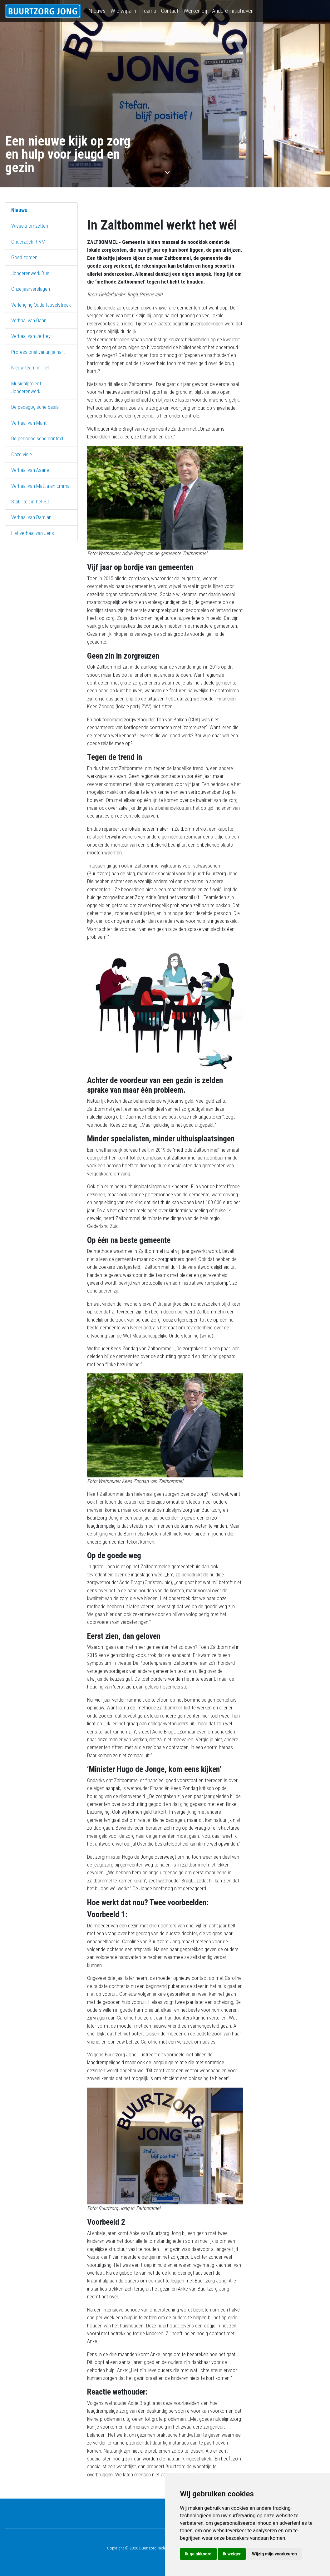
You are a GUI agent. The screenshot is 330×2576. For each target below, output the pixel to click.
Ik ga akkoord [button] (198, 2553)
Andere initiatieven (233, 10)
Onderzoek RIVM (28, 242)
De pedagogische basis (35, 407)
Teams (148, 10)
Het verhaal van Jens (32, 533)
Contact (170, 10)
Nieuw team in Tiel (30, 367)
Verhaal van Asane (30, 470)
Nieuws (97, 10)
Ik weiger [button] (232, 2553)
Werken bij (195, 10)
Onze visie (21, 454)
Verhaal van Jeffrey (31, 336)
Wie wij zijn (123, 10)
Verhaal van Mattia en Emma (40, 486)
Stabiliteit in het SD (30, 501)
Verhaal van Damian (31, 517)
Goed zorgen (24, 257)
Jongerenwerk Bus (30, 273)
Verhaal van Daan (29, 320)
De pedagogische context (37, 438)
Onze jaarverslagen (30, 289)
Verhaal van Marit (29, 423)
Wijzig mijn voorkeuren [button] (274, 2553)
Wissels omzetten (29, 226)
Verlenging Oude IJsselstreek (41, 305)
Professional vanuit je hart (38, 352)
